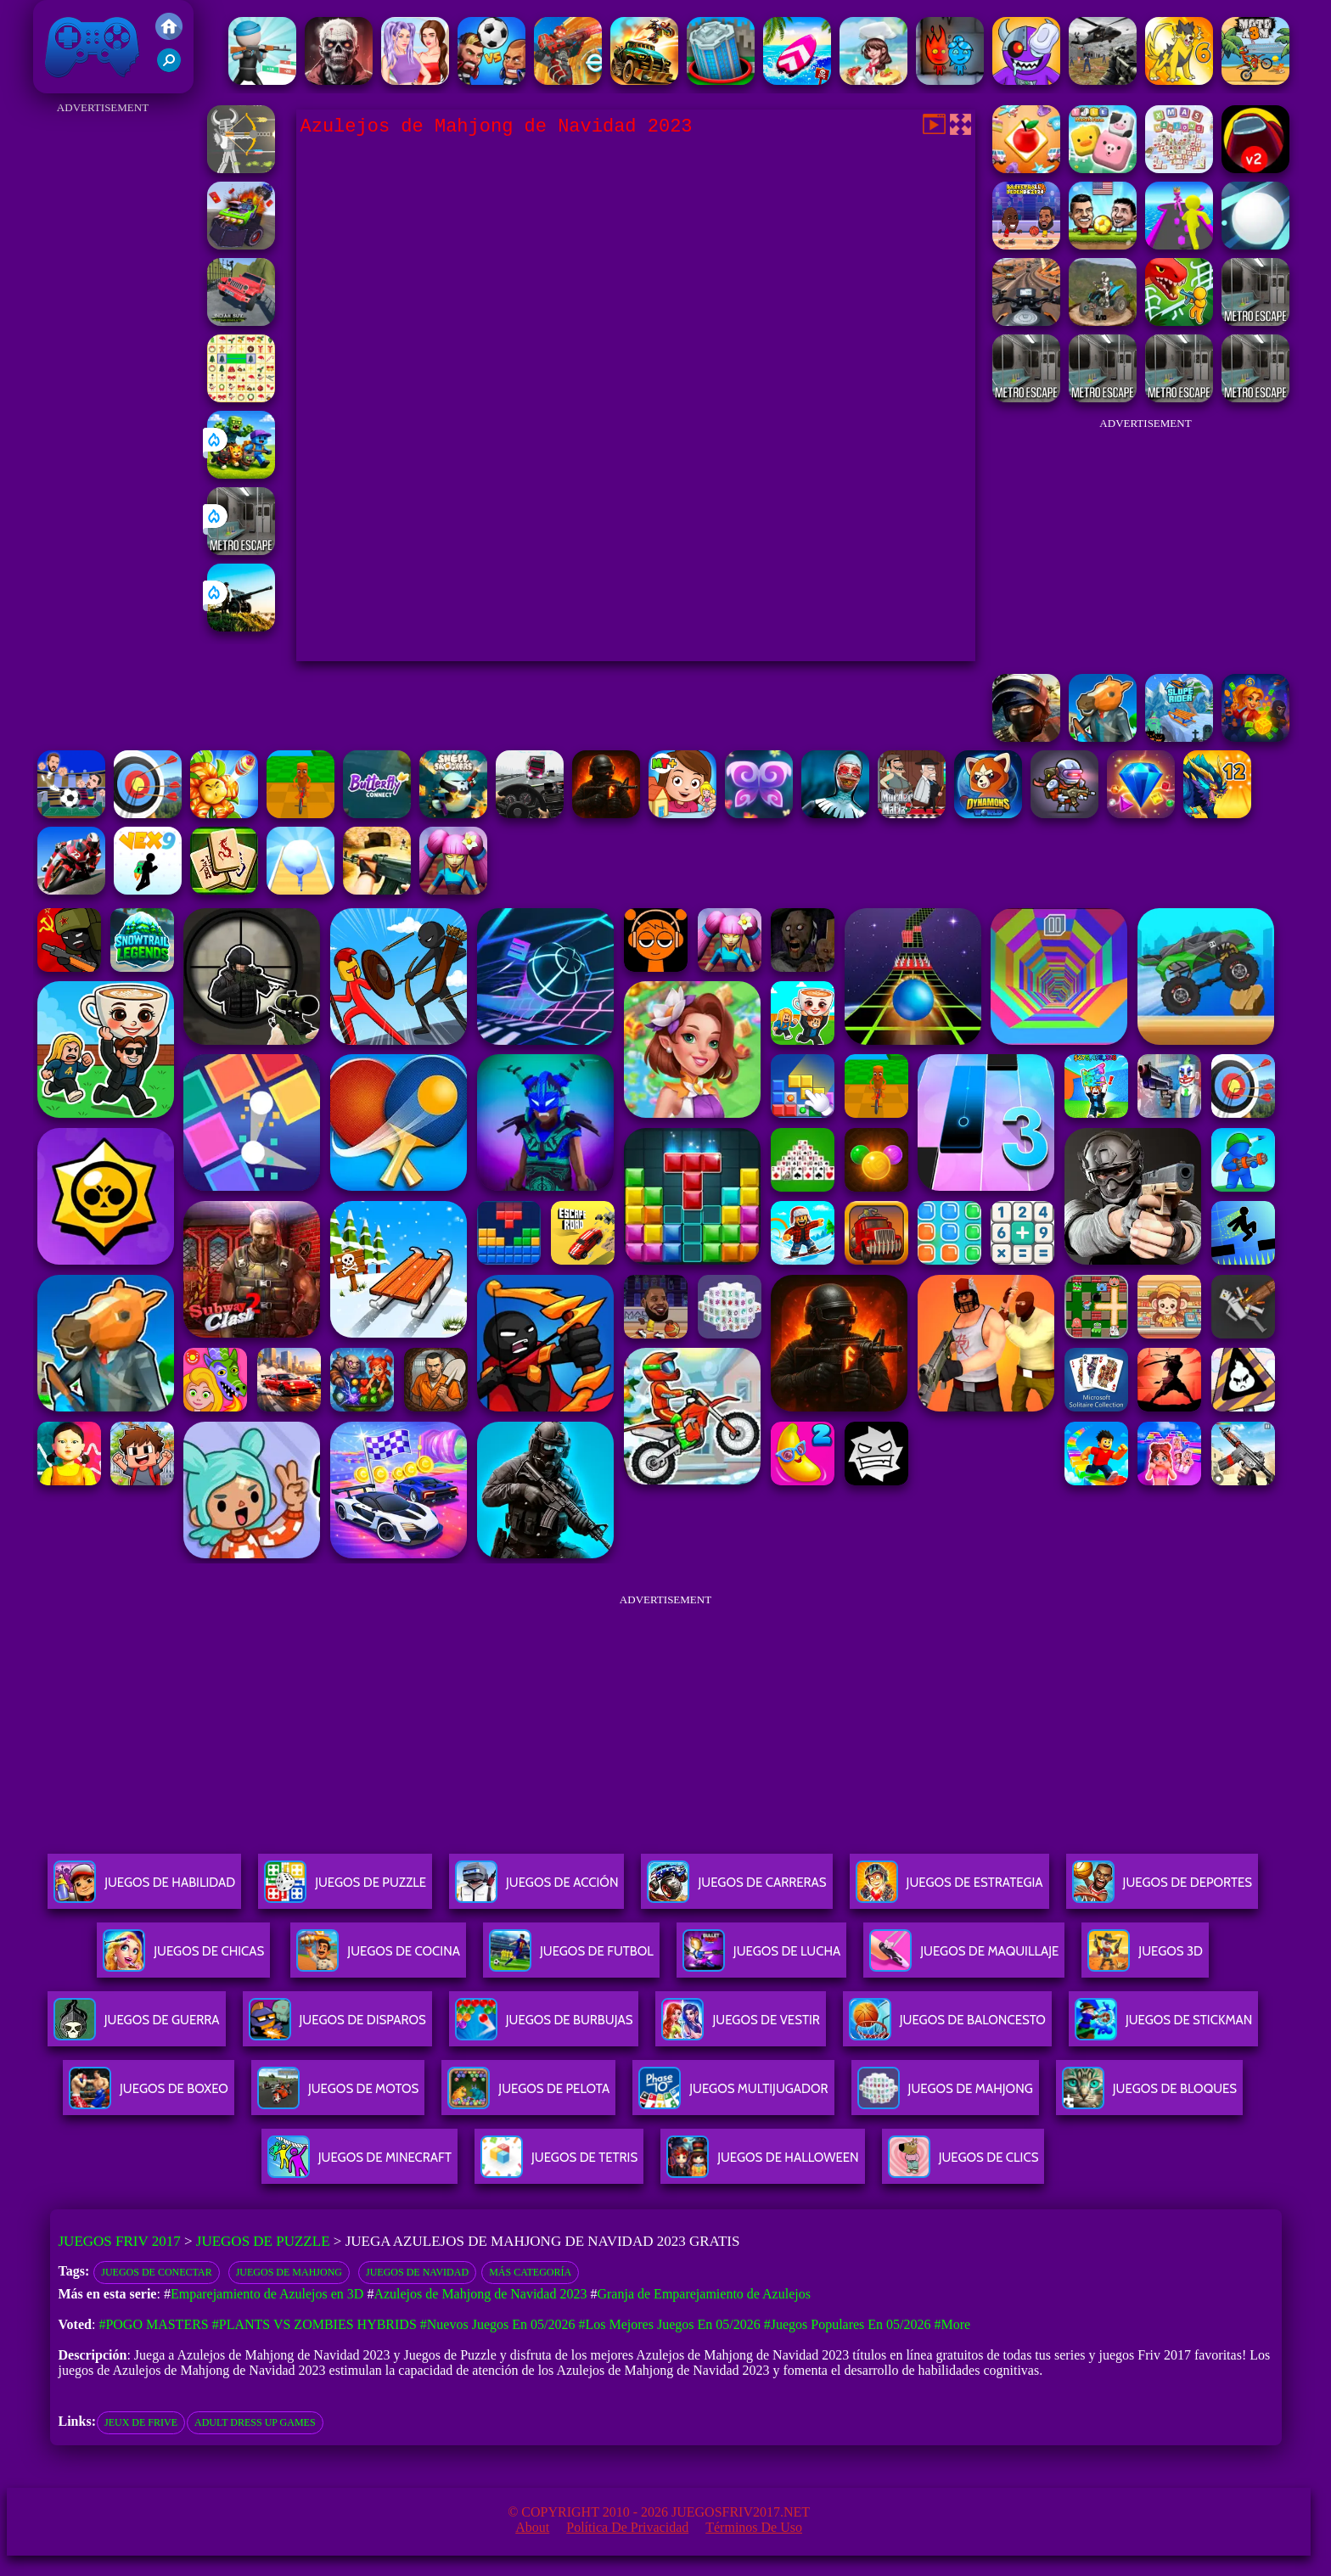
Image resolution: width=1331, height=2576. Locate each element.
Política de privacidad (627, 2527)
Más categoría (530, 2272)
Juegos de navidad (417, 2272)
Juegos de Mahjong (289, 2272)
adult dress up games (255, 2422)
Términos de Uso (753, 2527)
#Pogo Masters (153, 2324)
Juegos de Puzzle (263, 2241)
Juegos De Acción (536, 1889)
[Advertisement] (103, 373)
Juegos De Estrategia (949, 1889)
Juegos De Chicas (183, 1958)
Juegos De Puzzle (345, 1889)
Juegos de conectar (156, 2272)
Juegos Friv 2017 (92, 46)
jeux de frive (140, 2422)
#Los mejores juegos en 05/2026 (669, 2324)
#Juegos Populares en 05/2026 (847, 2324)
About (532, 2527)
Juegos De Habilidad (144, 1889)
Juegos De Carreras (736, 1889)
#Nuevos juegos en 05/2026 (498, 2324)
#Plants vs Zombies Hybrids (314, 2324)
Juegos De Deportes (1162, 1889)
